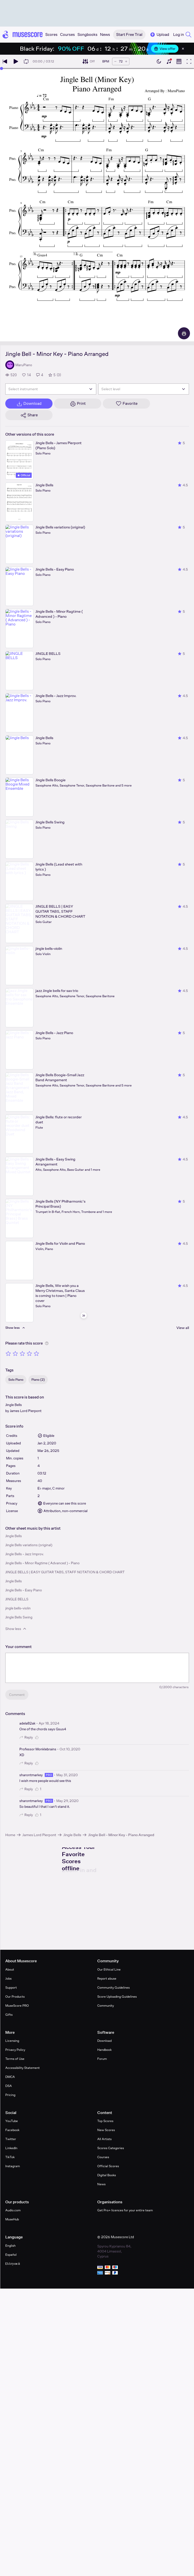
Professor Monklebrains (37, 1749)
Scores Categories (110, 2148)
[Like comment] (37, 1737)
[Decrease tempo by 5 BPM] (115, 61)
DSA (8, 2086)
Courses (103, 2157)
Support (11, 1987)
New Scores (106, 2130)
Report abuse (106, 1978)
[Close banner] (183, 49)
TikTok (10, 2157)
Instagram (12, 2166)
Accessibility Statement (22, 2068)
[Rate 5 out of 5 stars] (36, 1353)
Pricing (10, 2095)
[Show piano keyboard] (169, 61)
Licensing (12, 2041)
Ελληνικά (12, 2264)
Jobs (8, 1978)
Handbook (104, 2050)
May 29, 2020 (67, 1801)
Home (10, 1835)
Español (11, 2254)
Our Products (15, 1996)
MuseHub (12, 2219)
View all (182, 1327)
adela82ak (27, 1723)
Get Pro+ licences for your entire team (125, 2210)
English (10, 2245)
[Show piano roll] (179, 61)
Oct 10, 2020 (70, 1749)
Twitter (10, 2139)
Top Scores (105, 2121)
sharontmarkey (31, 1775)
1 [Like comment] (38, 1789)
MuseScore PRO (17, 2005)
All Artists (104, 2139)
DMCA (10, 2077)
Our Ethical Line (109, 1969)
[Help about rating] (47, 1343)
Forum (102, 2059)
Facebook (12, 2130)
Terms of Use (14, 2059)
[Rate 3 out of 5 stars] (22, 1353)
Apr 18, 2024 (49, 1723)
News (101, 2184)
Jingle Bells (13, 1405)
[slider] (1, 68)
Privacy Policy (15, 2050)
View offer (164, 49)
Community (105, 2005)
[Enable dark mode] (159, 61)
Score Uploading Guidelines (117, 1996)
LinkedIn (11, 2148)
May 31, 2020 (67, 1775)
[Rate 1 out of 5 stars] (8, 1353)
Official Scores (108, 2166)
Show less (16, 1628)
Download (104, 2041)
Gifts (9, 2014)
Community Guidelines (113, 1987)
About (9, 1969)
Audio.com (13, 2210)
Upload (159, 35)
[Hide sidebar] (84, 1315)
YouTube (11, 2121)
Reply (26, 1737)
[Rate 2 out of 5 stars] (15, 1353)
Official (23, 475)
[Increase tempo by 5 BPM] (126, 61)
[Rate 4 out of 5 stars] (29, 1353)
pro (49, 1775)
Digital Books (106, 2175)
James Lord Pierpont (25, 1411)
